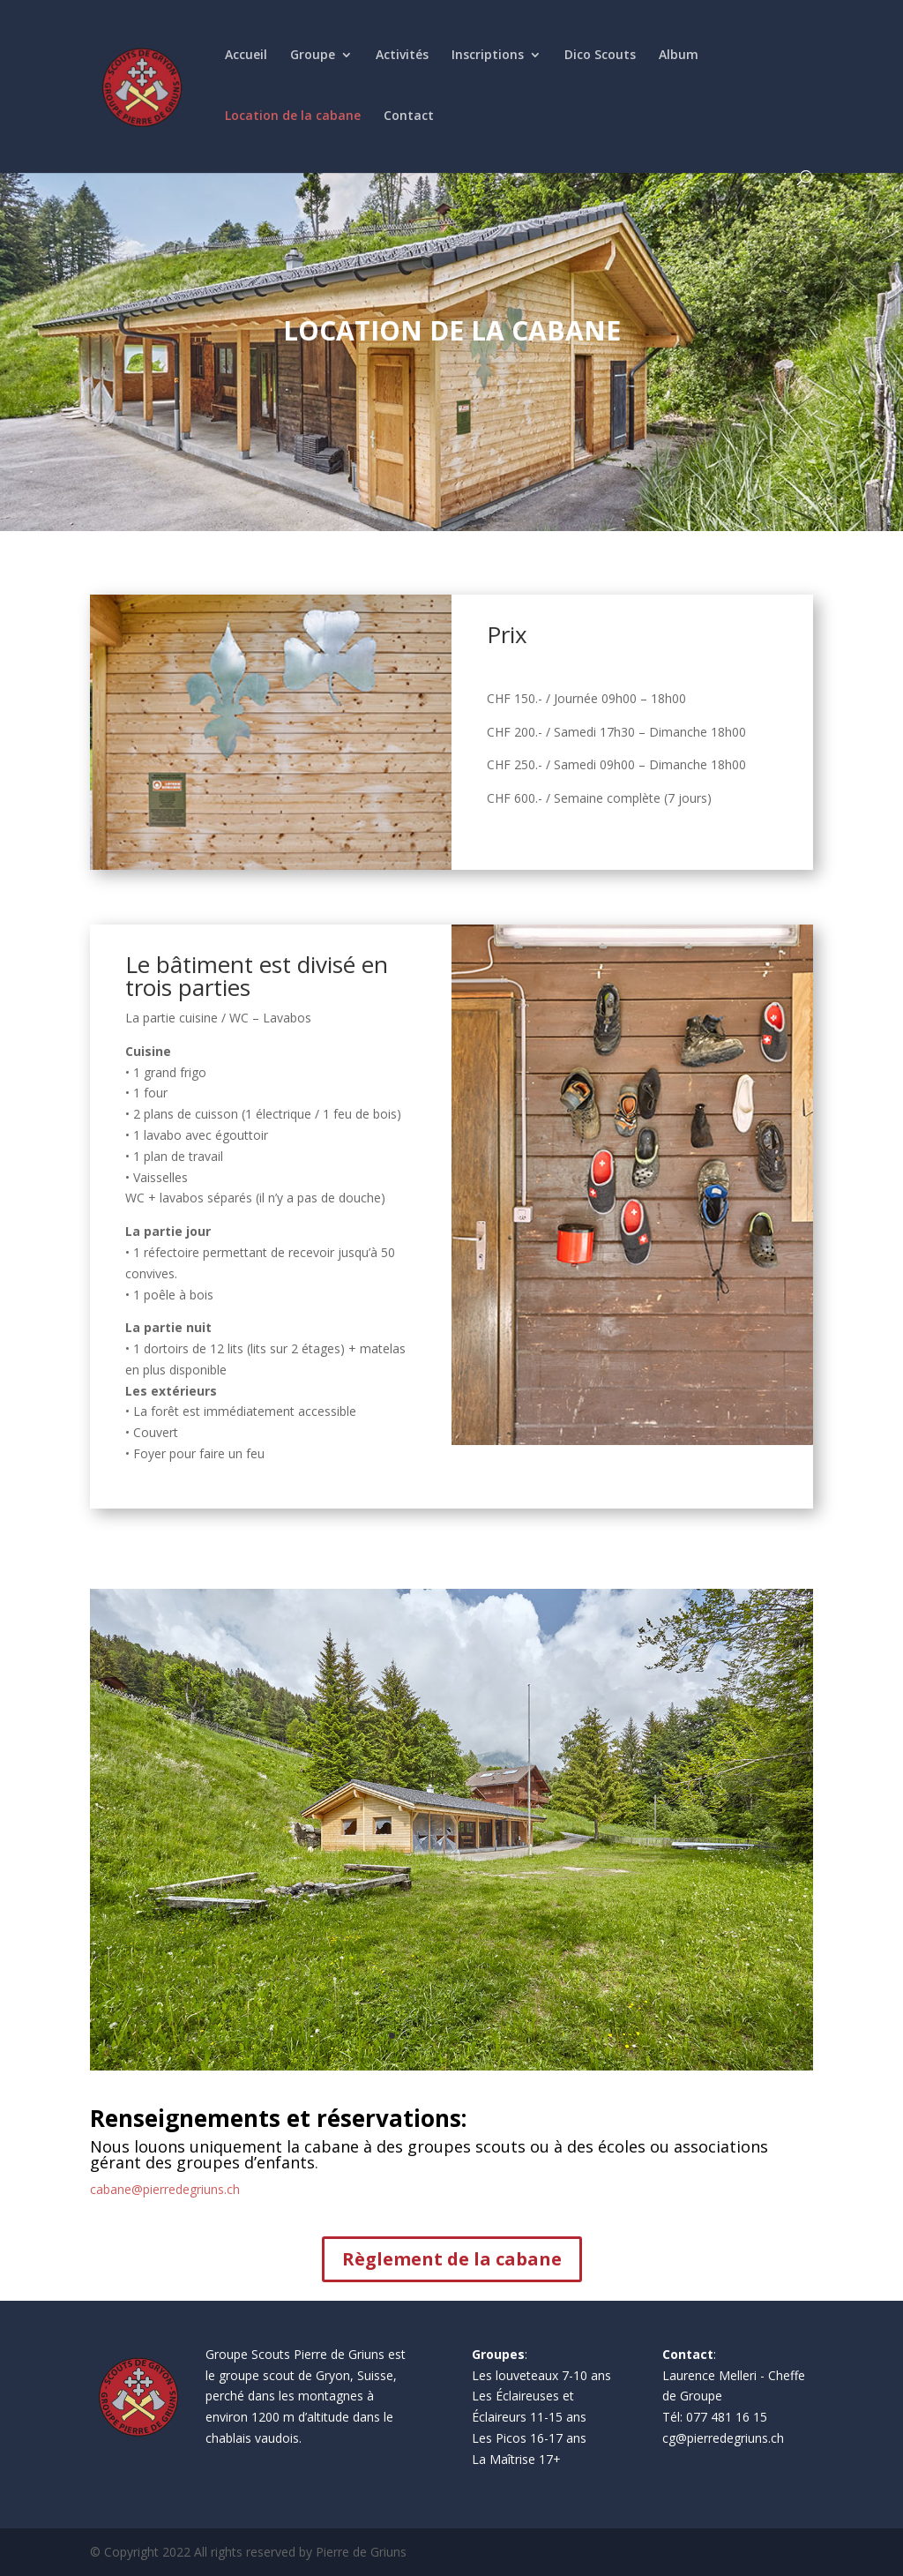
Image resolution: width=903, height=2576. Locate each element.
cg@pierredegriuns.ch (723, 2438)
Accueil (246, 56)
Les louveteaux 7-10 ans (541, 2375)
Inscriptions (488, 56)
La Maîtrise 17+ (516, 2459)
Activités (402, 56)
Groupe (312, 56)
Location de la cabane (293, 116)
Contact (409, 116)
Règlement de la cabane (452, 2259)
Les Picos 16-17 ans (529, 2438)
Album (678, 56)
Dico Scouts (600, 56)
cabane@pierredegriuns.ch (165, 2189)
